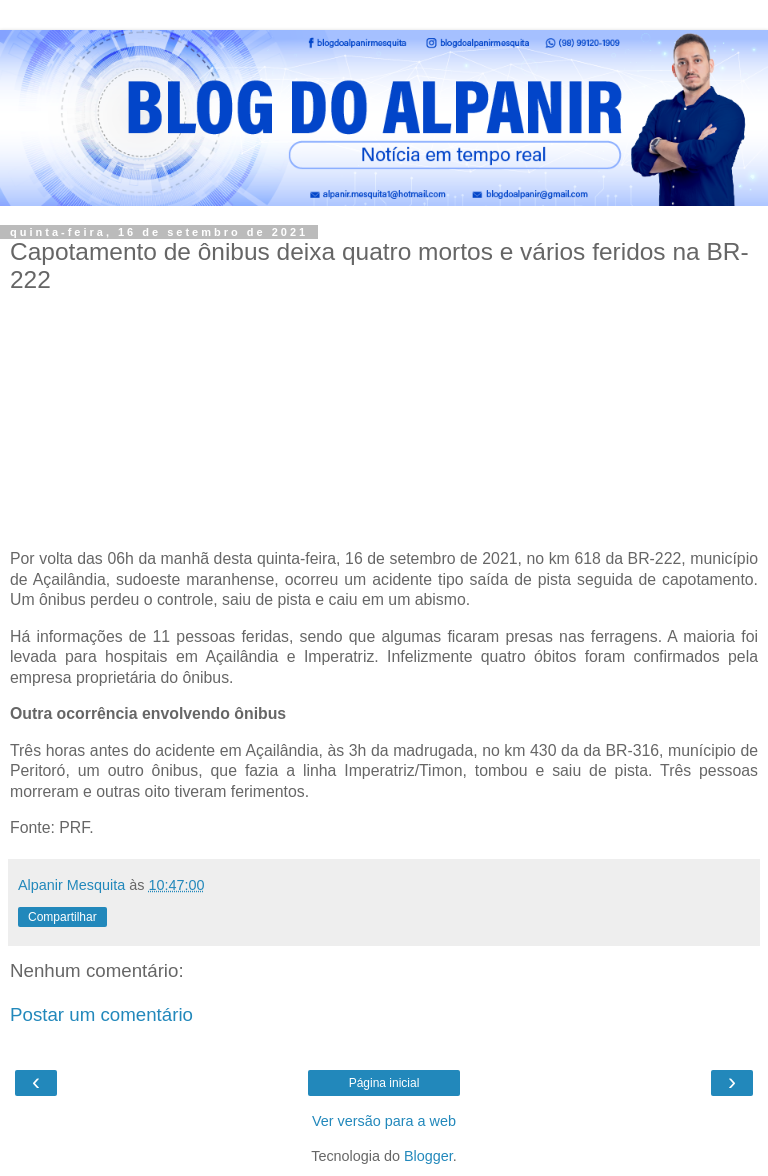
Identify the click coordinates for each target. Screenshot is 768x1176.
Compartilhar (62, 917)
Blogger (428, 1156)
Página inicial (384, 1083)
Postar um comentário (101, 1014)
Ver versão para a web (384, 1121)
